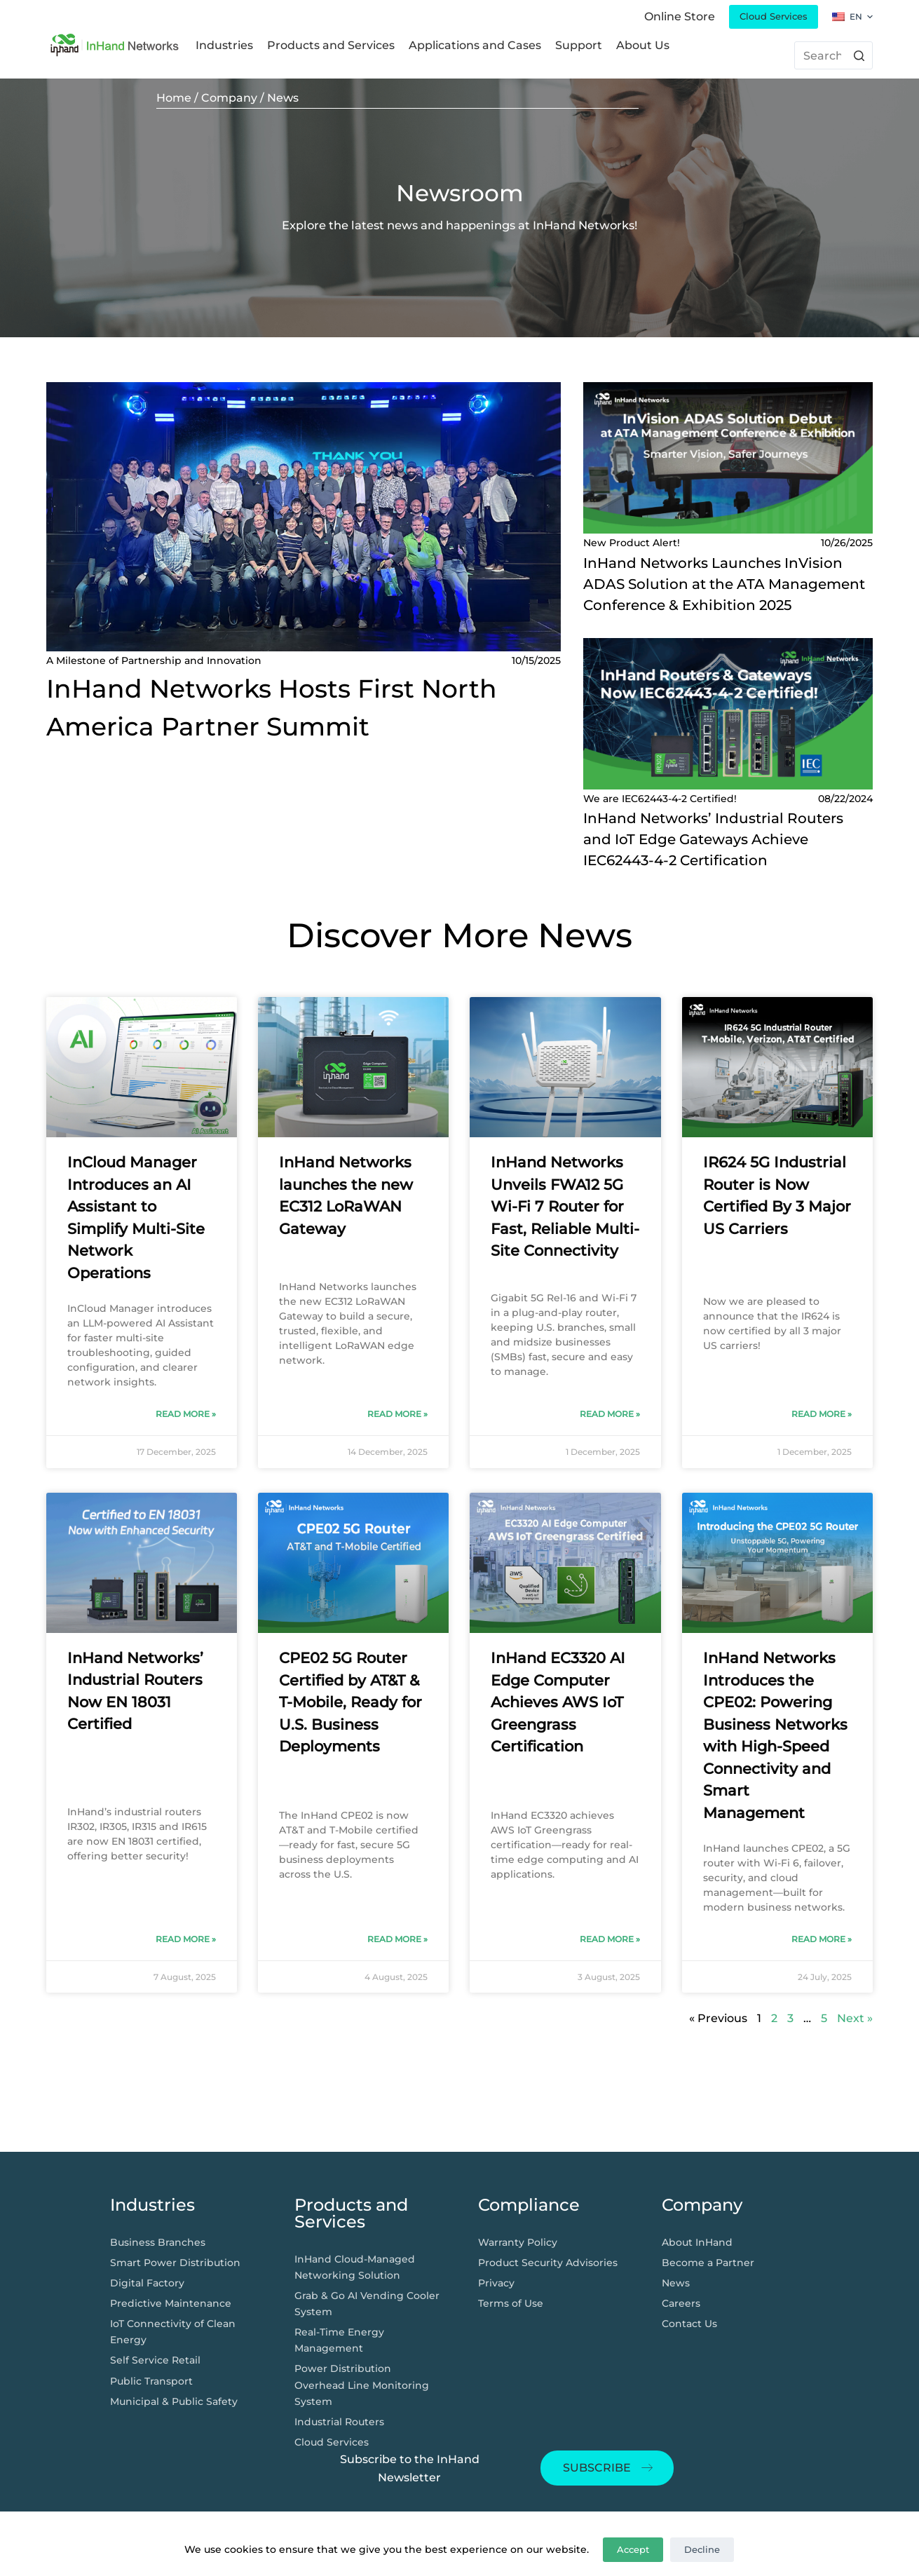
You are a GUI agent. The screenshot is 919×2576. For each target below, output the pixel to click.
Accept (633, 2549)
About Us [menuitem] (642, 45)
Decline (702, 2549)
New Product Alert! (631, 542)
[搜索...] (833, 55)
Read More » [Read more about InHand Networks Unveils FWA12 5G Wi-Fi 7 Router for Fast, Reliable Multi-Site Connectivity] (610, 1414)
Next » (855, 2018)
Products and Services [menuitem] (331, 45)
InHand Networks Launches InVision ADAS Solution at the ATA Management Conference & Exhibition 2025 (724, 584)
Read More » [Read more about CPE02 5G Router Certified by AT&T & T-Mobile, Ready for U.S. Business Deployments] (397, 1939)
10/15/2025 (536, 660)
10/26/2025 (847, 542)
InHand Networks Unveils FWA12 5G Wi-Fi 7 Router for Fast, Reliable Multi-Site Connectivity (565, 1206)
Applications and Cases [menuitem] (475, 45)
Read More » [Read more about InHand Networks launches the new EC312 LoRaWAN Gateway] (397, 1414)
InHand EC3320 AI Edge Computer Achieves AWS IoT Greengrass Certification (558, 1702)
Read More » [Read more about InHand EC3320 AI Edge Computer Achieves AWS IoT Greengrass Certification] (610, 1939)
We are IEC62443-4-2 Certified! (660, 798)
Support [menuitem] (578, 45)
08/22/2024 (845, 798)
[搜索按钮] (859, 55)
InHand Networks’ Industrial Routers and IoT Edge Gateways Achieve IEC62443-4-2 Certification (713, 839)
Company (229, 97)
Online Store (679, 16)
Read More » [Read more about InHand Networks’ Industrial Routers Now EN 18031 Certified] (186, 1939)
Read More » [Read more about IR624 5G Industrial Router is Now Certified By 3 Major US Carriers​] (821, 1414)
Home (173, 97)
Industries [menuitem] (224, 45)
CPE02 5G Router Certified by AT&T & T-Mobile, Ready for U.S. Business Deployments (350, 1702)
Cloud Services (774, 16)
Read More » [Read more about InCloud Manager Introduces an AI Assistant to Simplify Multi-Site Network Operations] (186, 1414)
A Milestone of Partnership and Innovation (153, 660)
